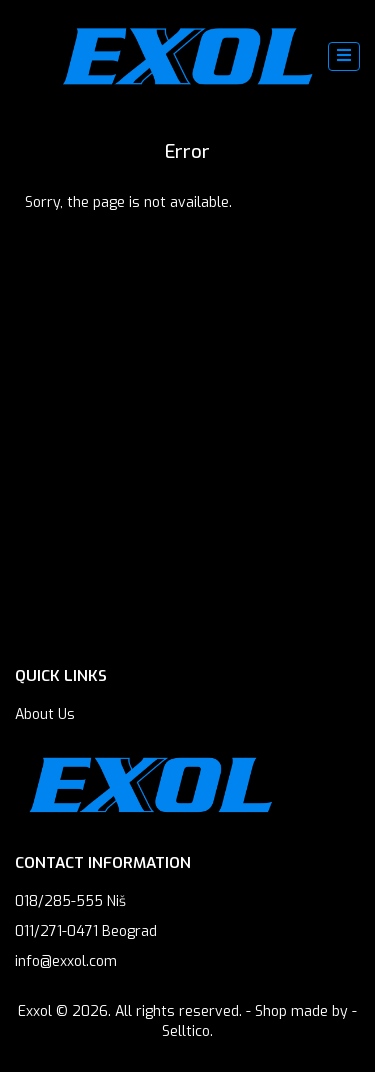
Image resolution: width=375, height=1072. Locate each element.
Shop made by (301, 1011)
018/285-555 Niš (70, 901)
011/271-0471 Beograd (86, 931)
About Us (45, 714)
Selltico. (187, 1031)
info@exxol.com (66, 961)
